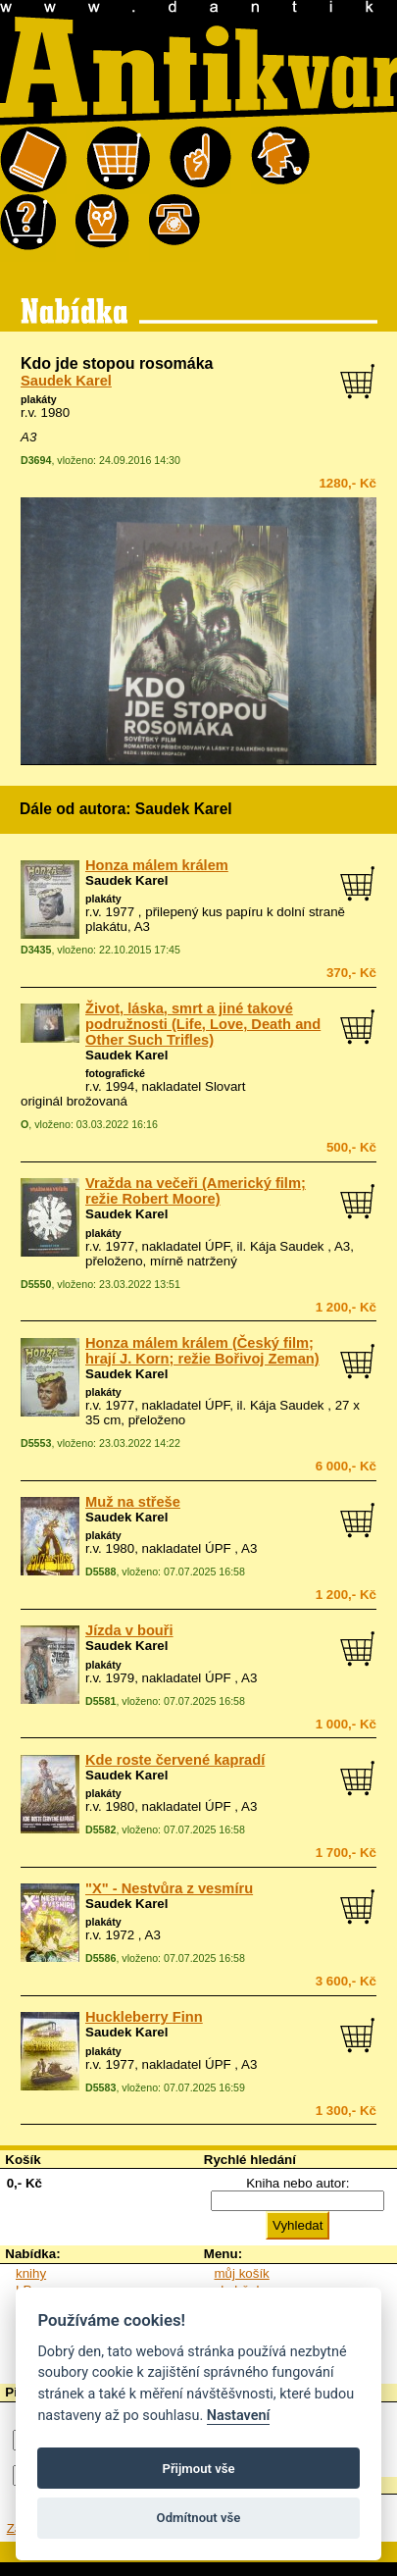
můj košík (242, 2273)
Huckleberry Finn (144, 2017)
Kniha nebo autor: (297, 2183)
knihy (31, 2273)
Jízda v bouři (129, 1630)
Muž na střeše (132, 1502)
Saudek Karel (66, 380)
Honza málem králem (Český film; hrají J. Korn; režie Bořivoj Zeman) (202, 1350)
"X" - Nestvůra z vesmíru (169, 1888)
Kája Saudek (287, 1246)
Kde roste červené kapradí (175, 1760)
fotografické (115, 1073)
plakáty (39, 399)
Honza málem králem (156, 865)
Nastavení (239, 2415)
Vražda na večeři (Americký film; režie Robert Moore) (195, 1191)
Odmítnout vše (199, 2517)
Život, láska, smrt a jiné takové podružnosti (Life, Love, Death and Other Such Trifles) (203, 1024)
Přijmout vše (198, 2468)
